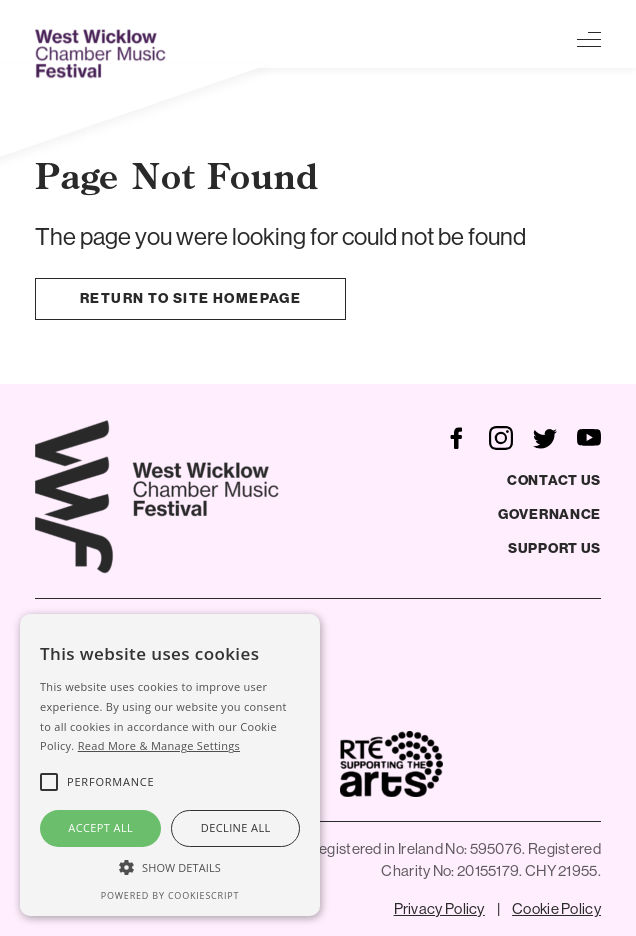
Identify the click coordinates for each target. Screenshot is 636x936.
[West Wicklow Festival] (103, 53)
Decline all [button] (236, 827)
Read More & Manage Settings (159, 745)
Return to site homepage (190, 298)
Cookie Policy (556, 908)
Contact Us (554, 480)
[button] (170, 867)
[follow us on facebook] (457, 437)
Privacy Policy (439, 908)
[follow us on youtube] (589, 437)
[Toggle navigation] (589, 39)
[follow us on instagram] (501, 437)
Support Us (554, 548)
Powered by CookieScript (170, 895)
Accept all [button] (100, 827)
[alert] (170, 765)
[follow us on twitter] (545, 437)
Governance (549, 514)
